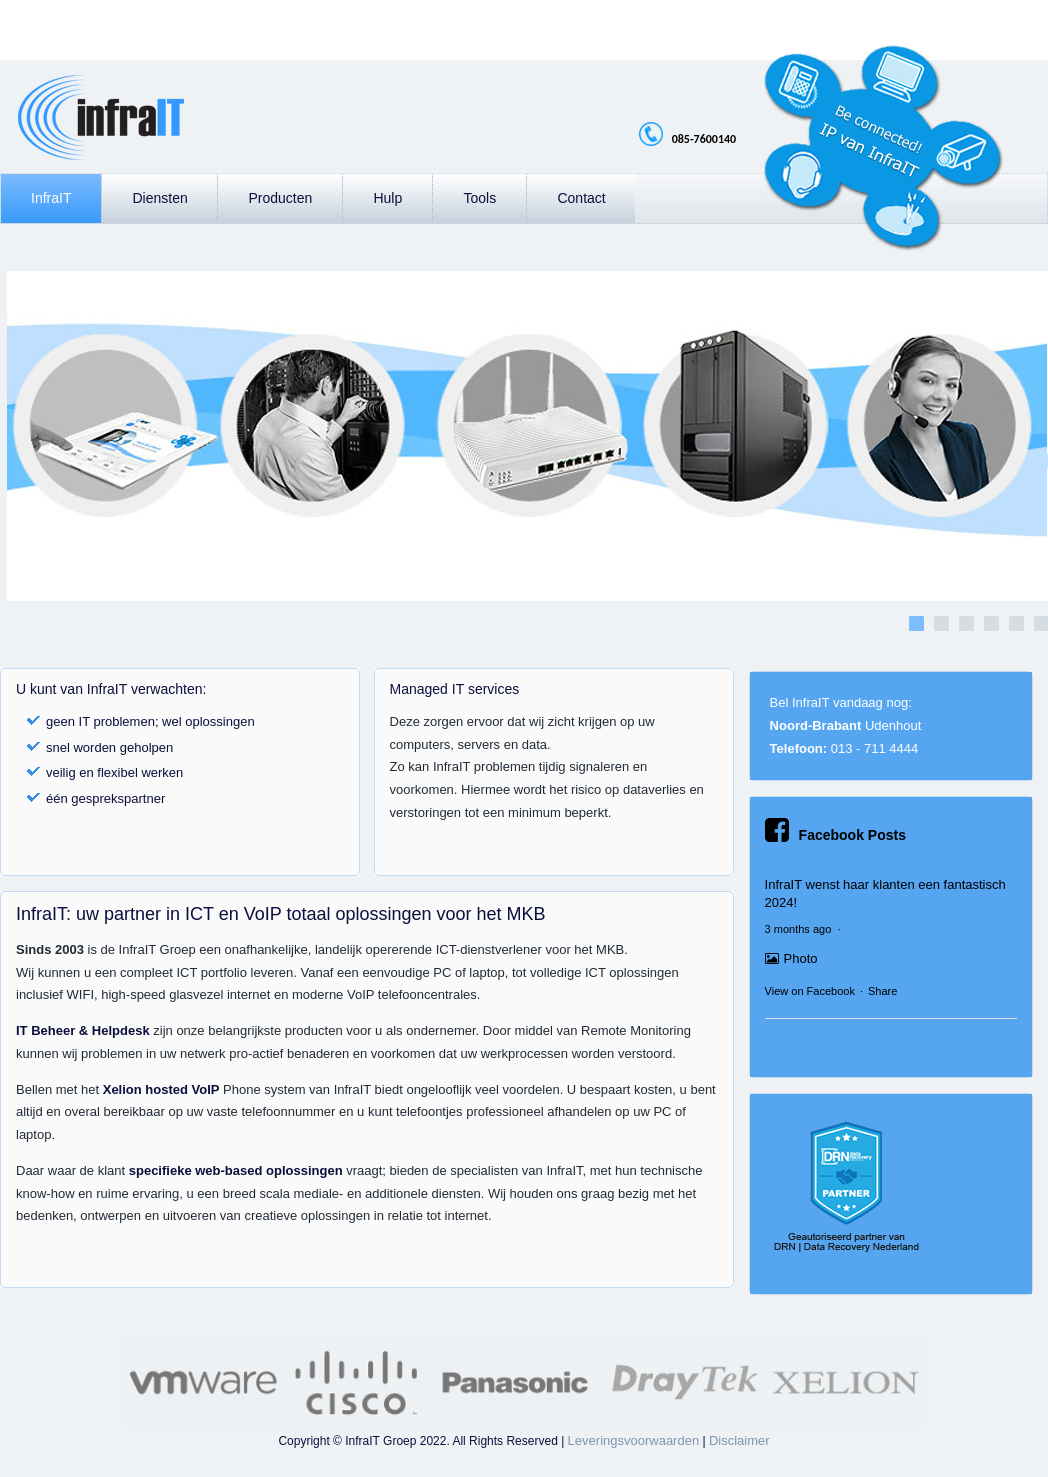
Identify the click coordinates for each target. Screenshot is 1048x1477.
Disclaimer (739, 1440)
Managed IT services (455, 689)
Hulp (387, 198)
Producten (280, 198)
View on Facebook (810, 991)
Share (882, 991)
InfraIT (51, 198)
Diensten (159, 198)
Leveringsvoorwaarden (634, 1440)
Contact (581, 198)
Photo (791, 958)
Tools (479, 198)
